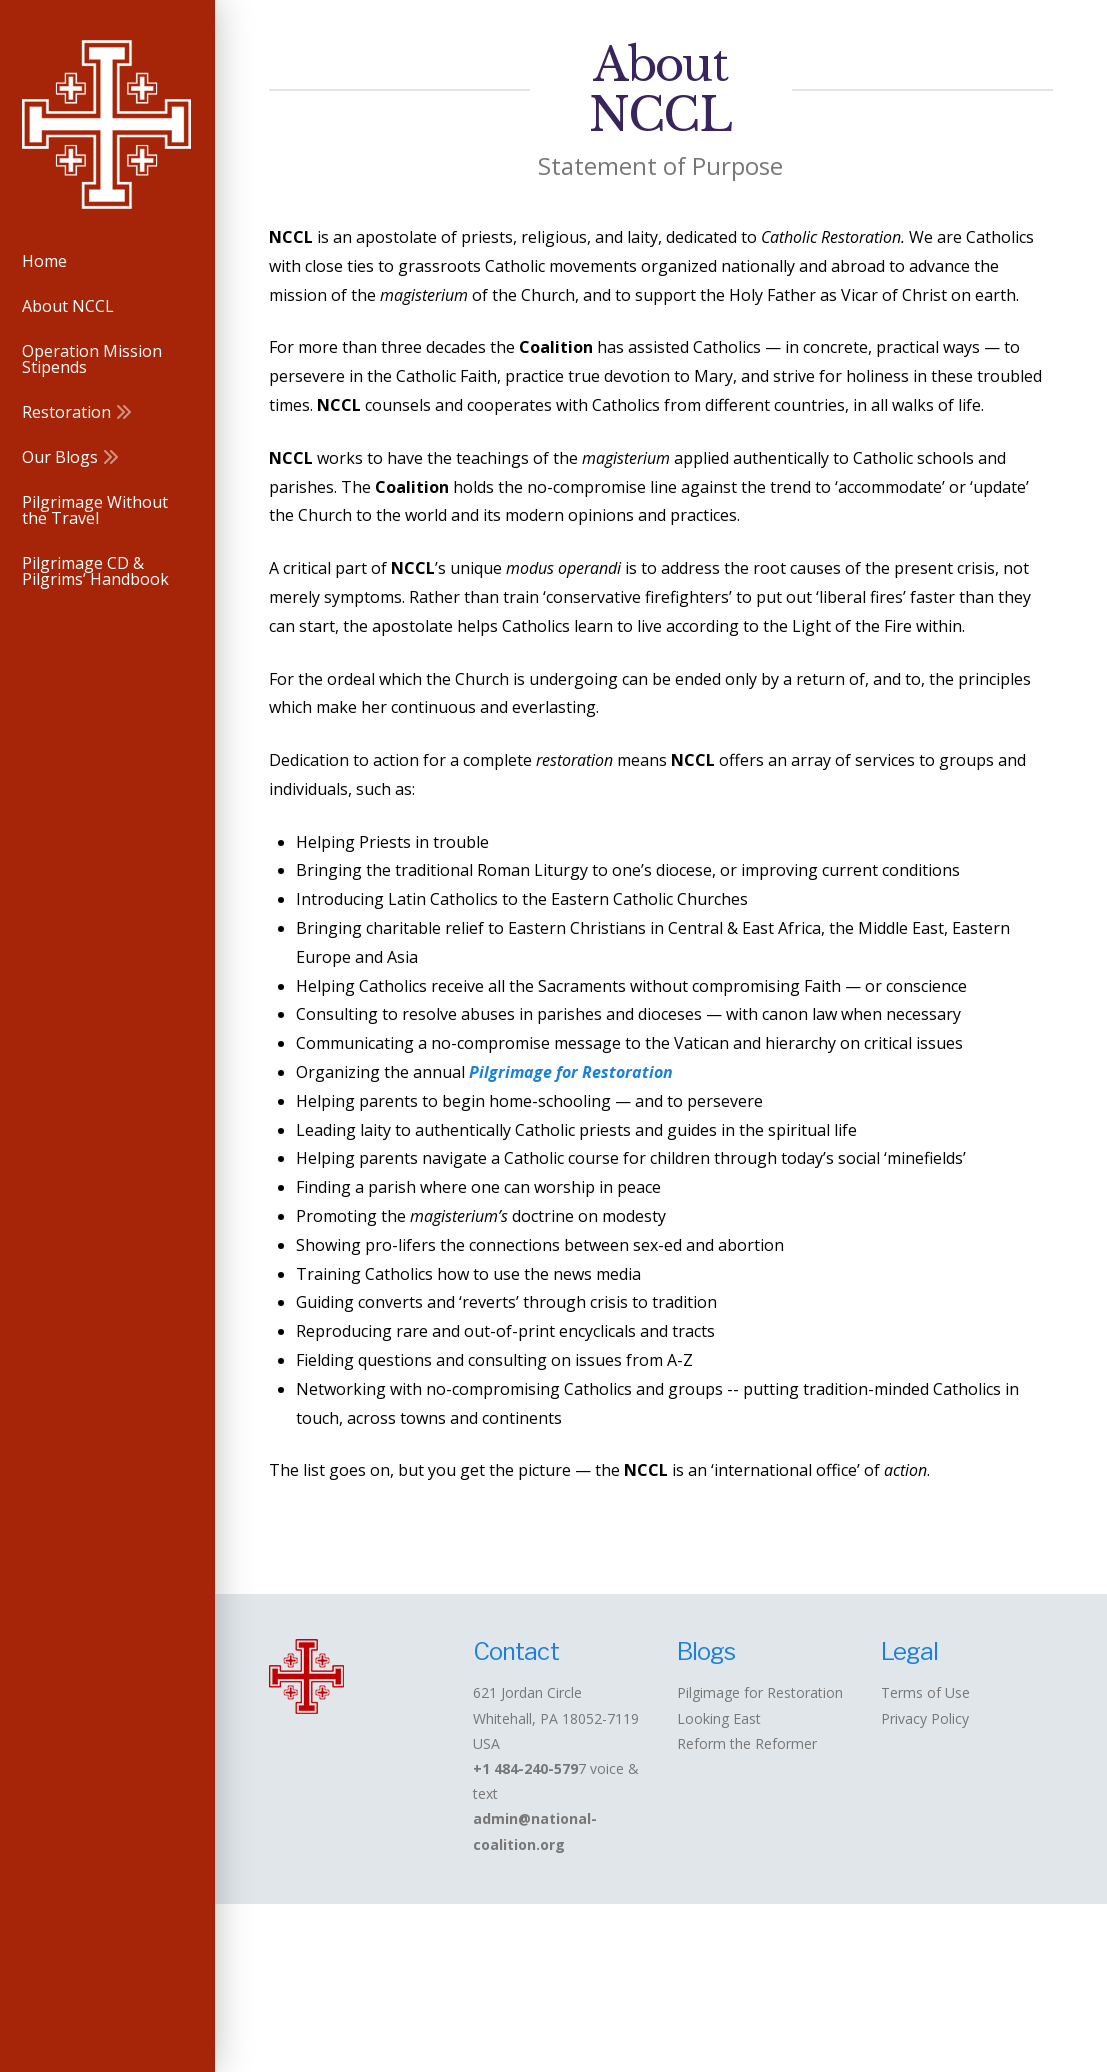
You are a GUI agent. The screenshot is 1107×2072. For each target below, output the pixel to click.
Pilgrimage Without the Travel (939, 1980)
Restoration (677, 1980)
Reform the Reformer (747, 1743)
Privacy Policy (925, 1718)
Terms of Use (925, 1692)
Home (292, 1980)
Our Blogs (775, 1980)
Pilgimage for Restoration (760, 1692)
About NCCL (368, 1980)
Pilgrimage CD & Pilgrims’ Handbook (668, 1994)
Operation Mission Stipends (521, 1980)
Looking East (719, 1718)
